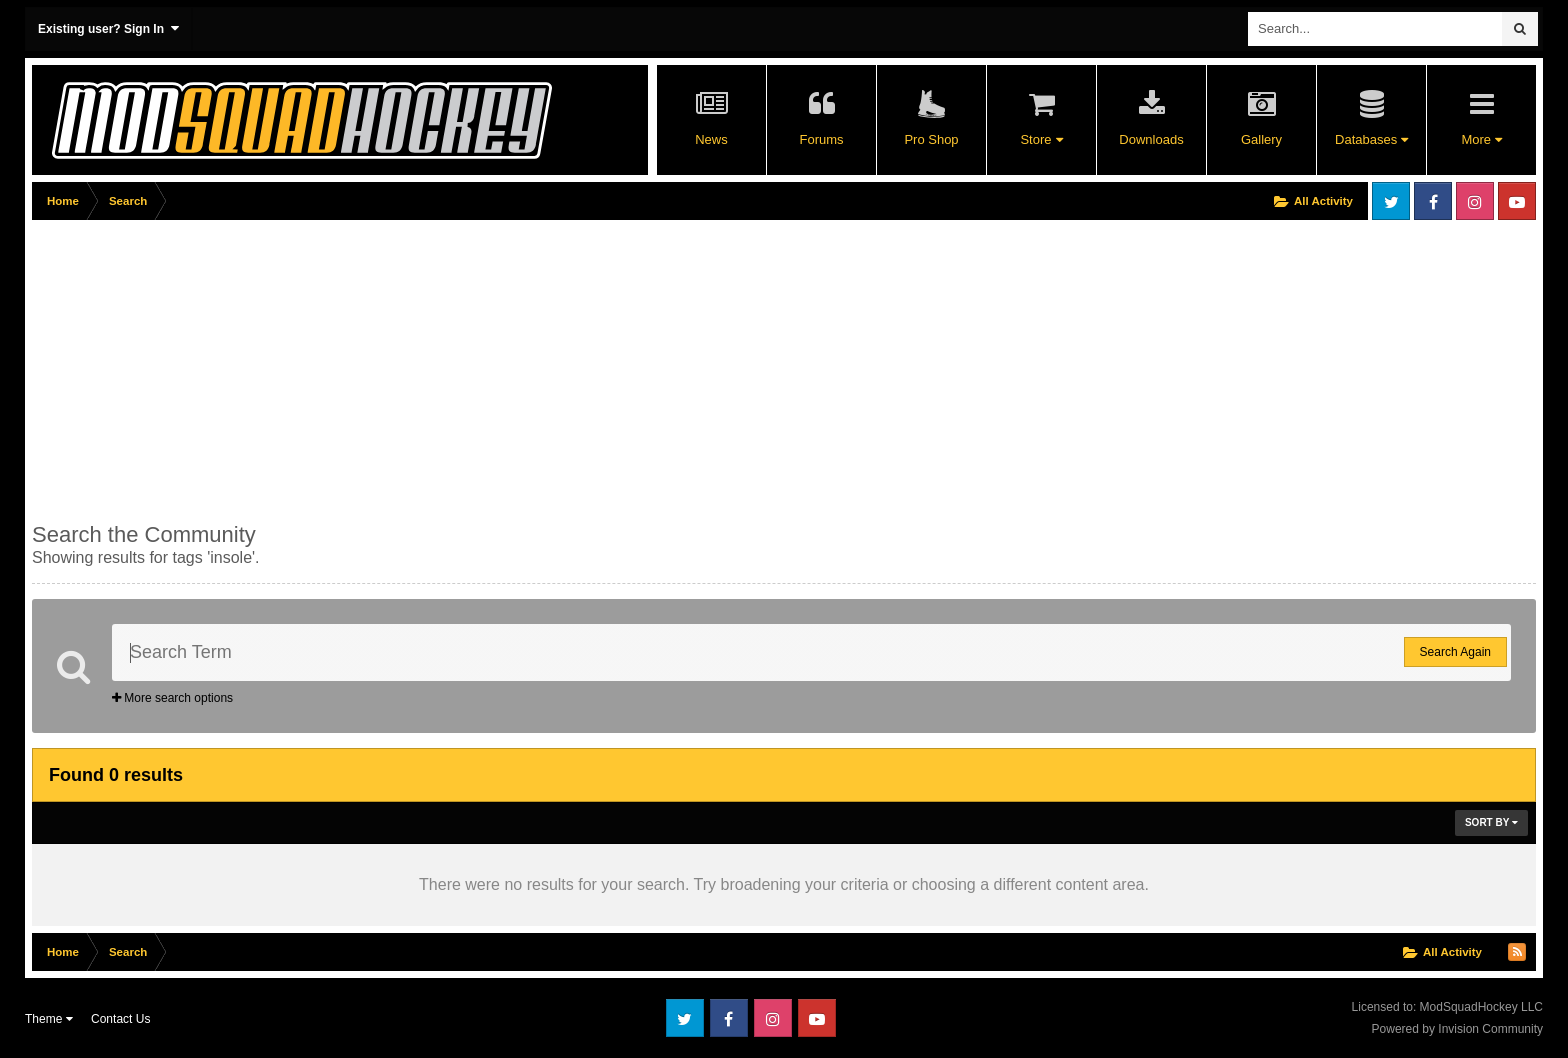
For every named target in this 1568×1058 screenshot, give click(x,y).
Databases (1371, 139)
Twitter (1391, 201)
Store (1041, 139)
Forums (821, 139)
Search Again (1455, 652)
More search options (172, 698)
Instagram (1475, 201)
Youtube (1517, 201)
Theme (49, 1019)
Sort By (1491, 822)
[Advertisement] (396, 367)
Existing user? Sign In (108, 28)
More (1481, 139)
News (711, 139)
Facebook (1433, 201)
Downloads (1151, 139)
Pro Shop (931, 139)
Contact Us (120, 1019)
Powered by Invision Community (1457, 1029)
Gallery (1261, 139)
